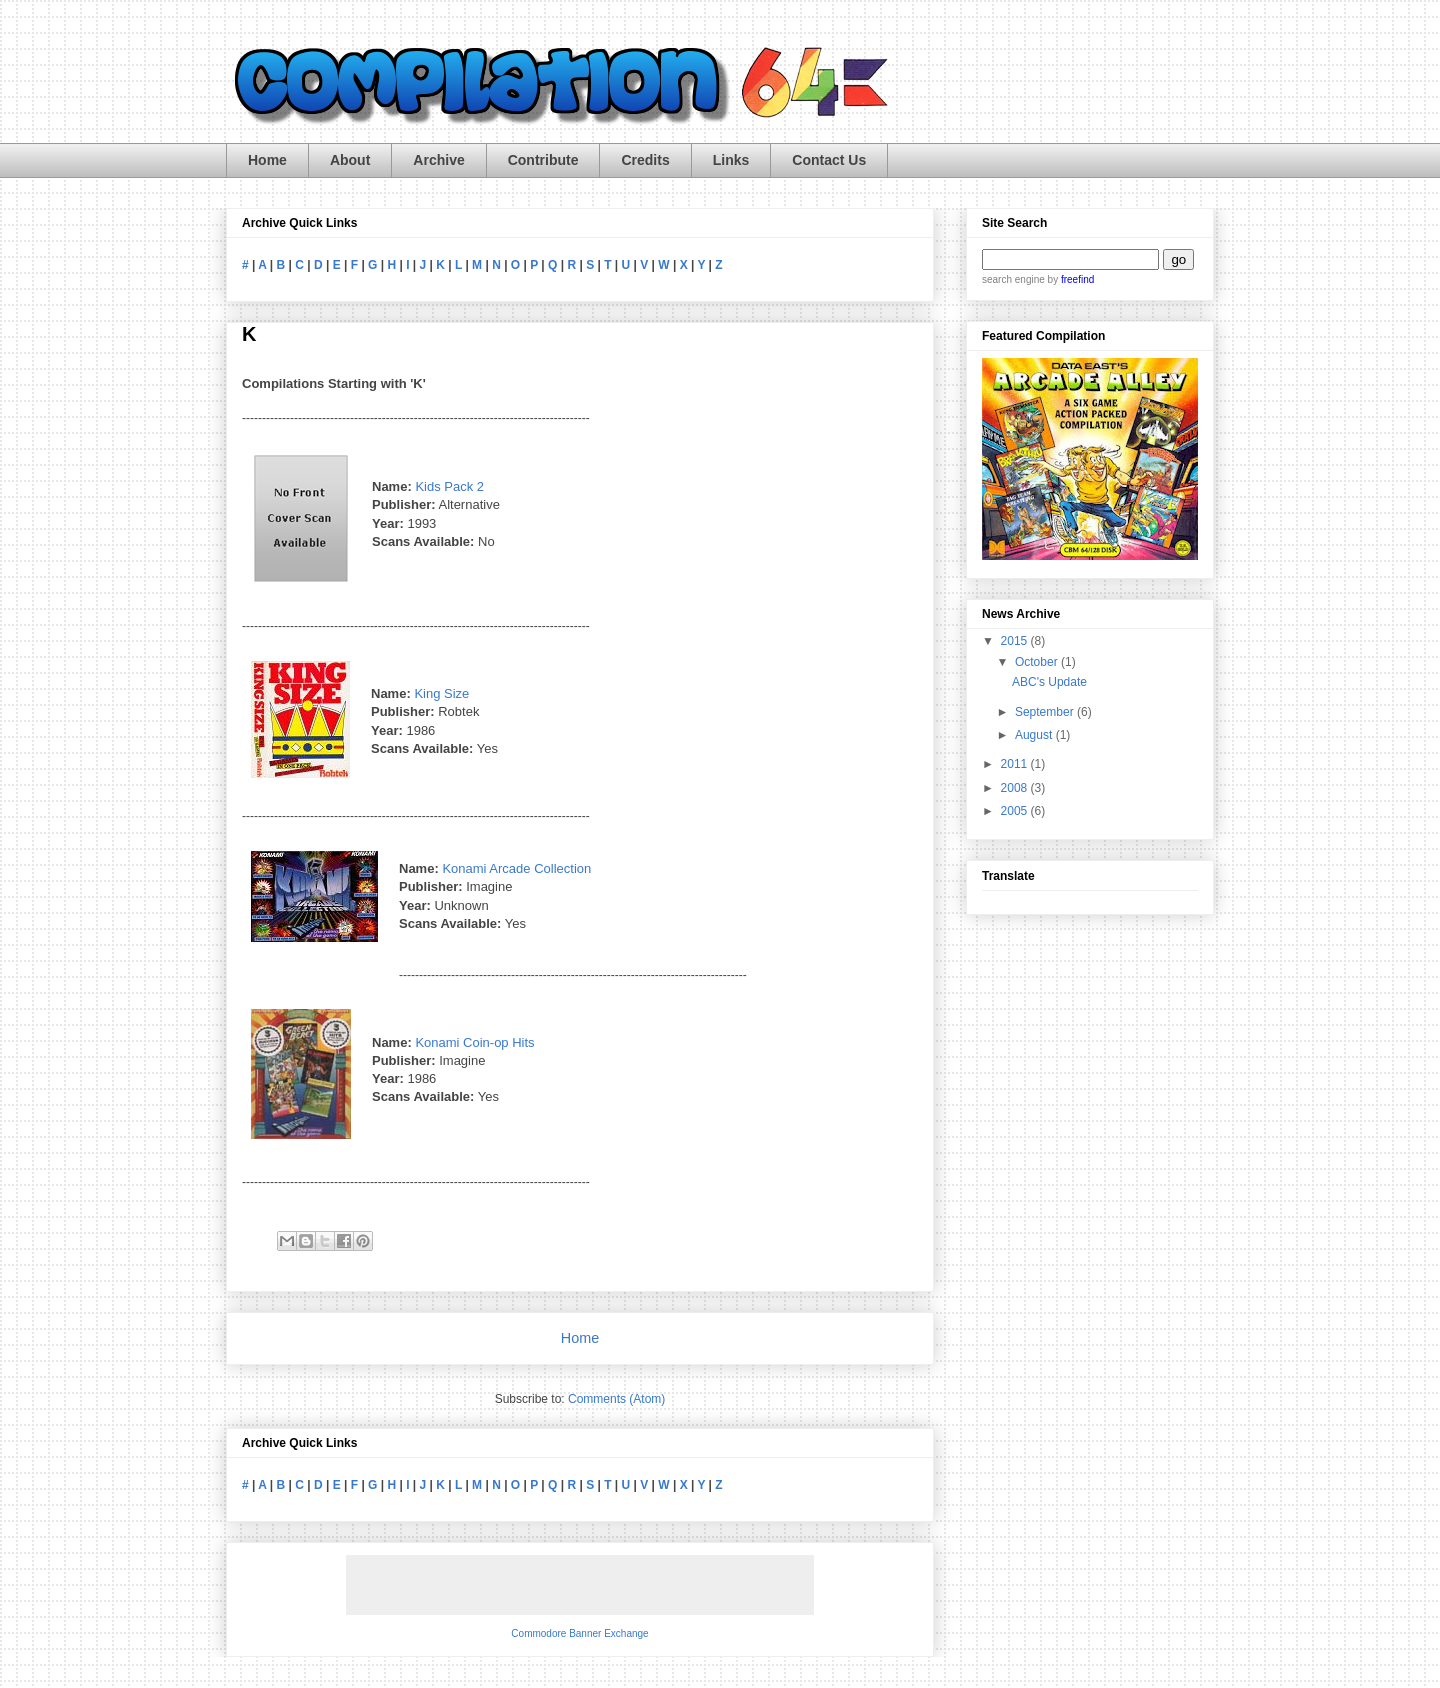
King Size (441, 693)
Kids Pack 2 (449, 486)
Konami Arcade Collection (516, 868)
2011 (1016, 764)
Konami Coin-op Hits (474, 1042)
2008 (1016, 788)
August (1035, 735)
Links (731, 160)
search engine (1013, 279)
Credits (645, 160)
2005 (1016, 811)
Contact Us (829, 160)
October (1038, 662)
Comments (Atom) (616, 1399)
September (1046, 712)
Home (267, 160)
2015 (1016, 641)
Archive (438, 160)
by (1069, 279)
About (350, 160)
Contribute (543, 160)
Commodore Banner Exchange (579, 1633)
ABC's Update (1049, 682)
